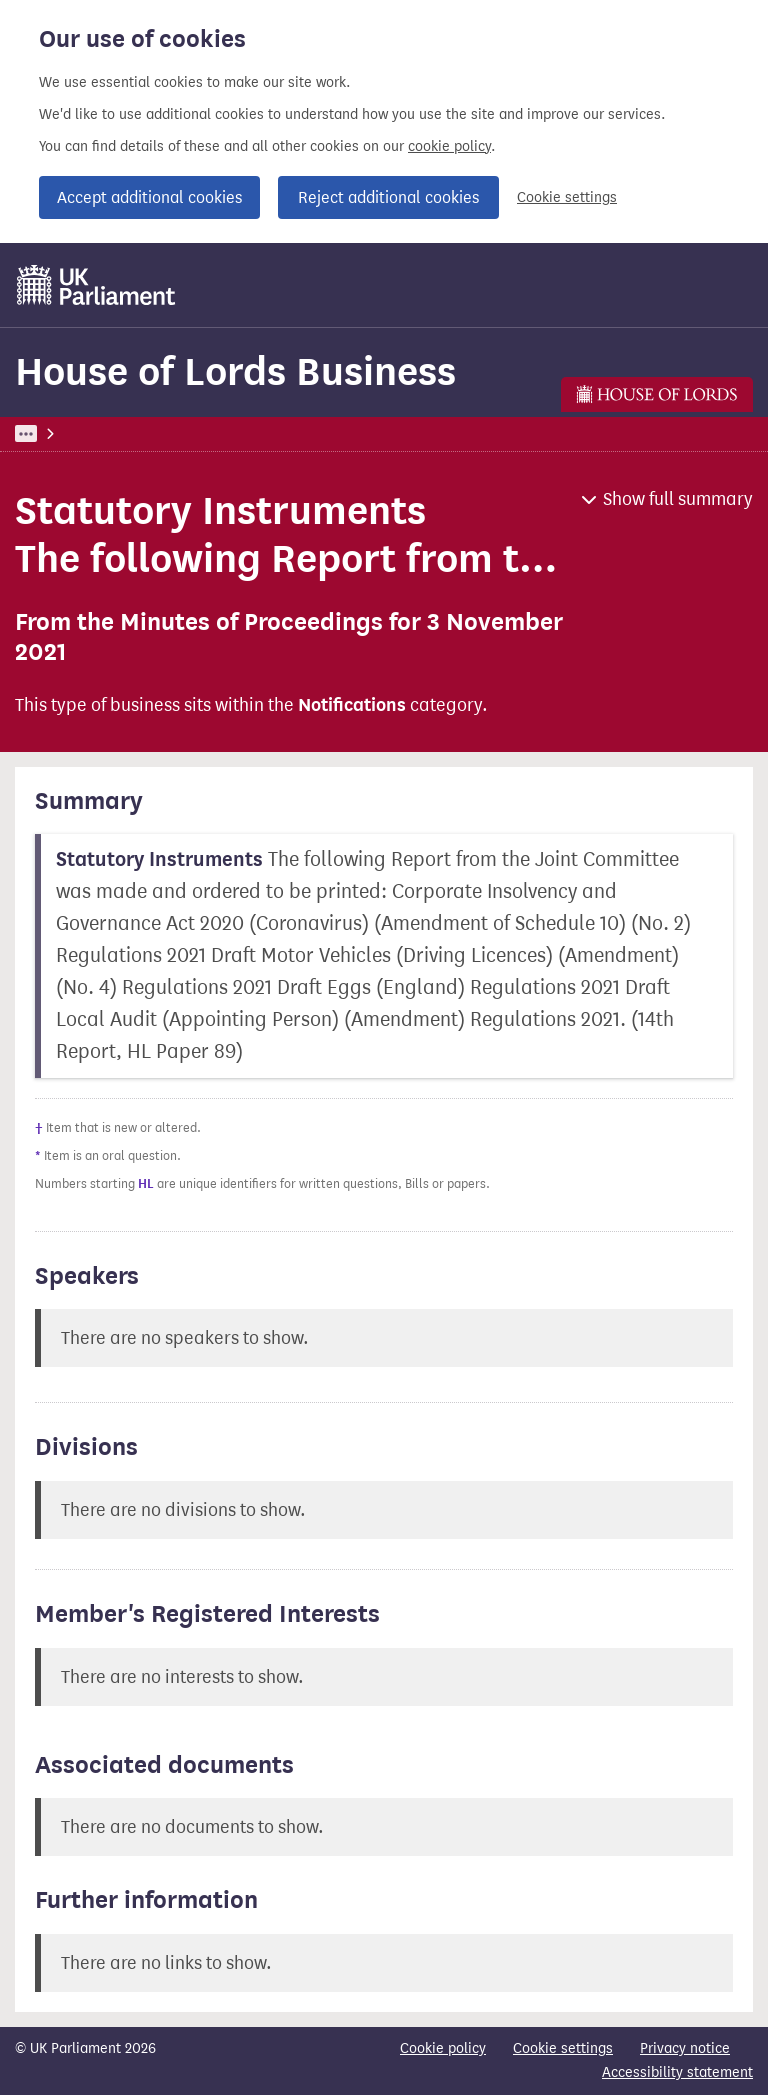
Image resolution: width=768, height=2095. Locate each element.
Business (162, 433)
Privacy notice (685, 2048)
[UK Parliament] (96, 285)
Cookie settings (567, 197)
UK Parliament (60, 433)
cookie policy (449, 146)
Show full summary (678, 499)
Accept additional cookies (149, 197)
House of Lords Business (235, 371)
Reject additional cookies (388, 197)
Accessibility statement (677, 2072)
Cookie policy (443, 2048)
